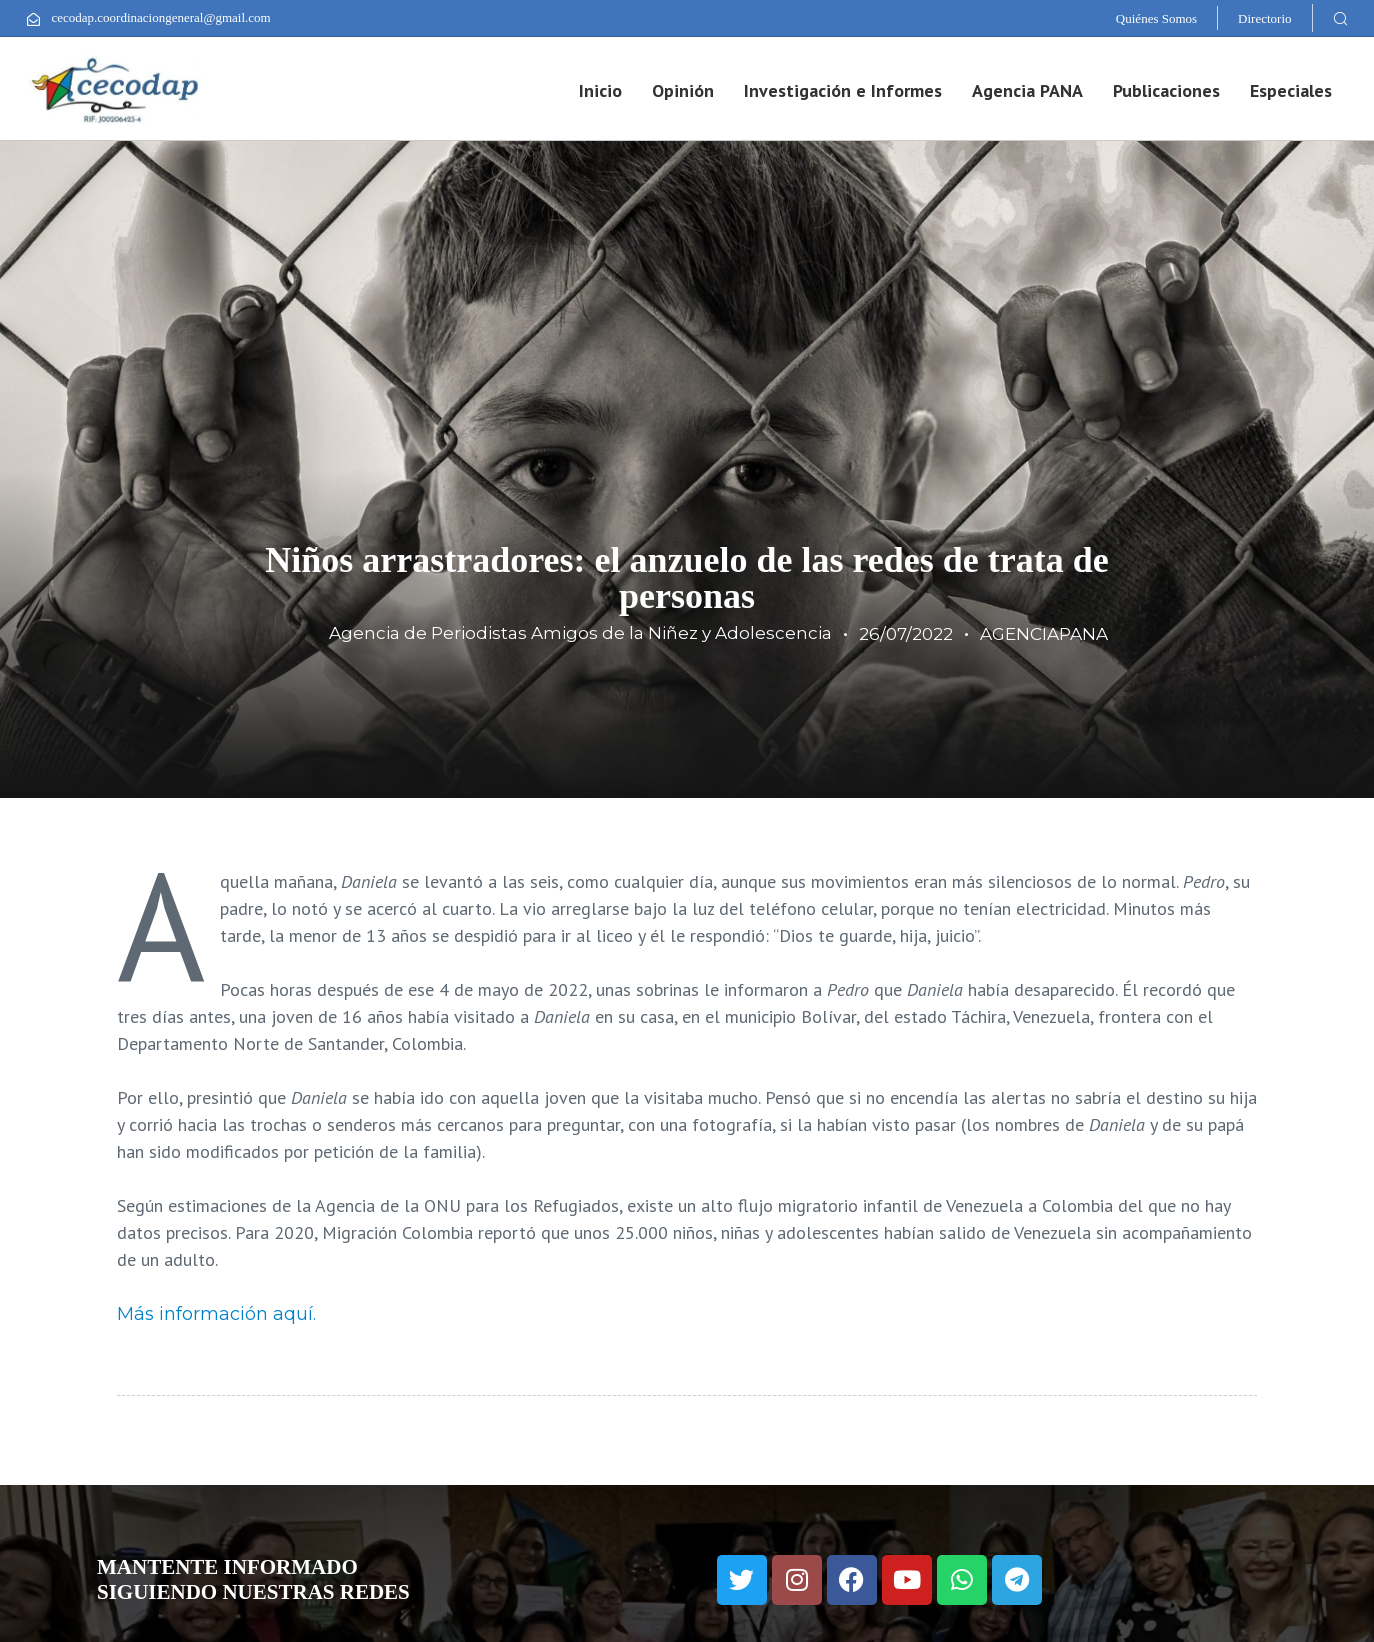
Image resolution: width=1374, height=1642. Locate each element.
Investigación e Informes (843, 90)
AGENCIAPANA (1044, 634)
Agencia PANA (1027, 90)
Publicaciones (1166, 90)
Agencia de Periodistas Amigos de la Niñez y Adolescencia (580, 633)
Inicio (600, 90)
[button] (1340, 18)
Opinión (683, 90)
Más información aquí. (216, 1314)
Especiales (1291, 90)
